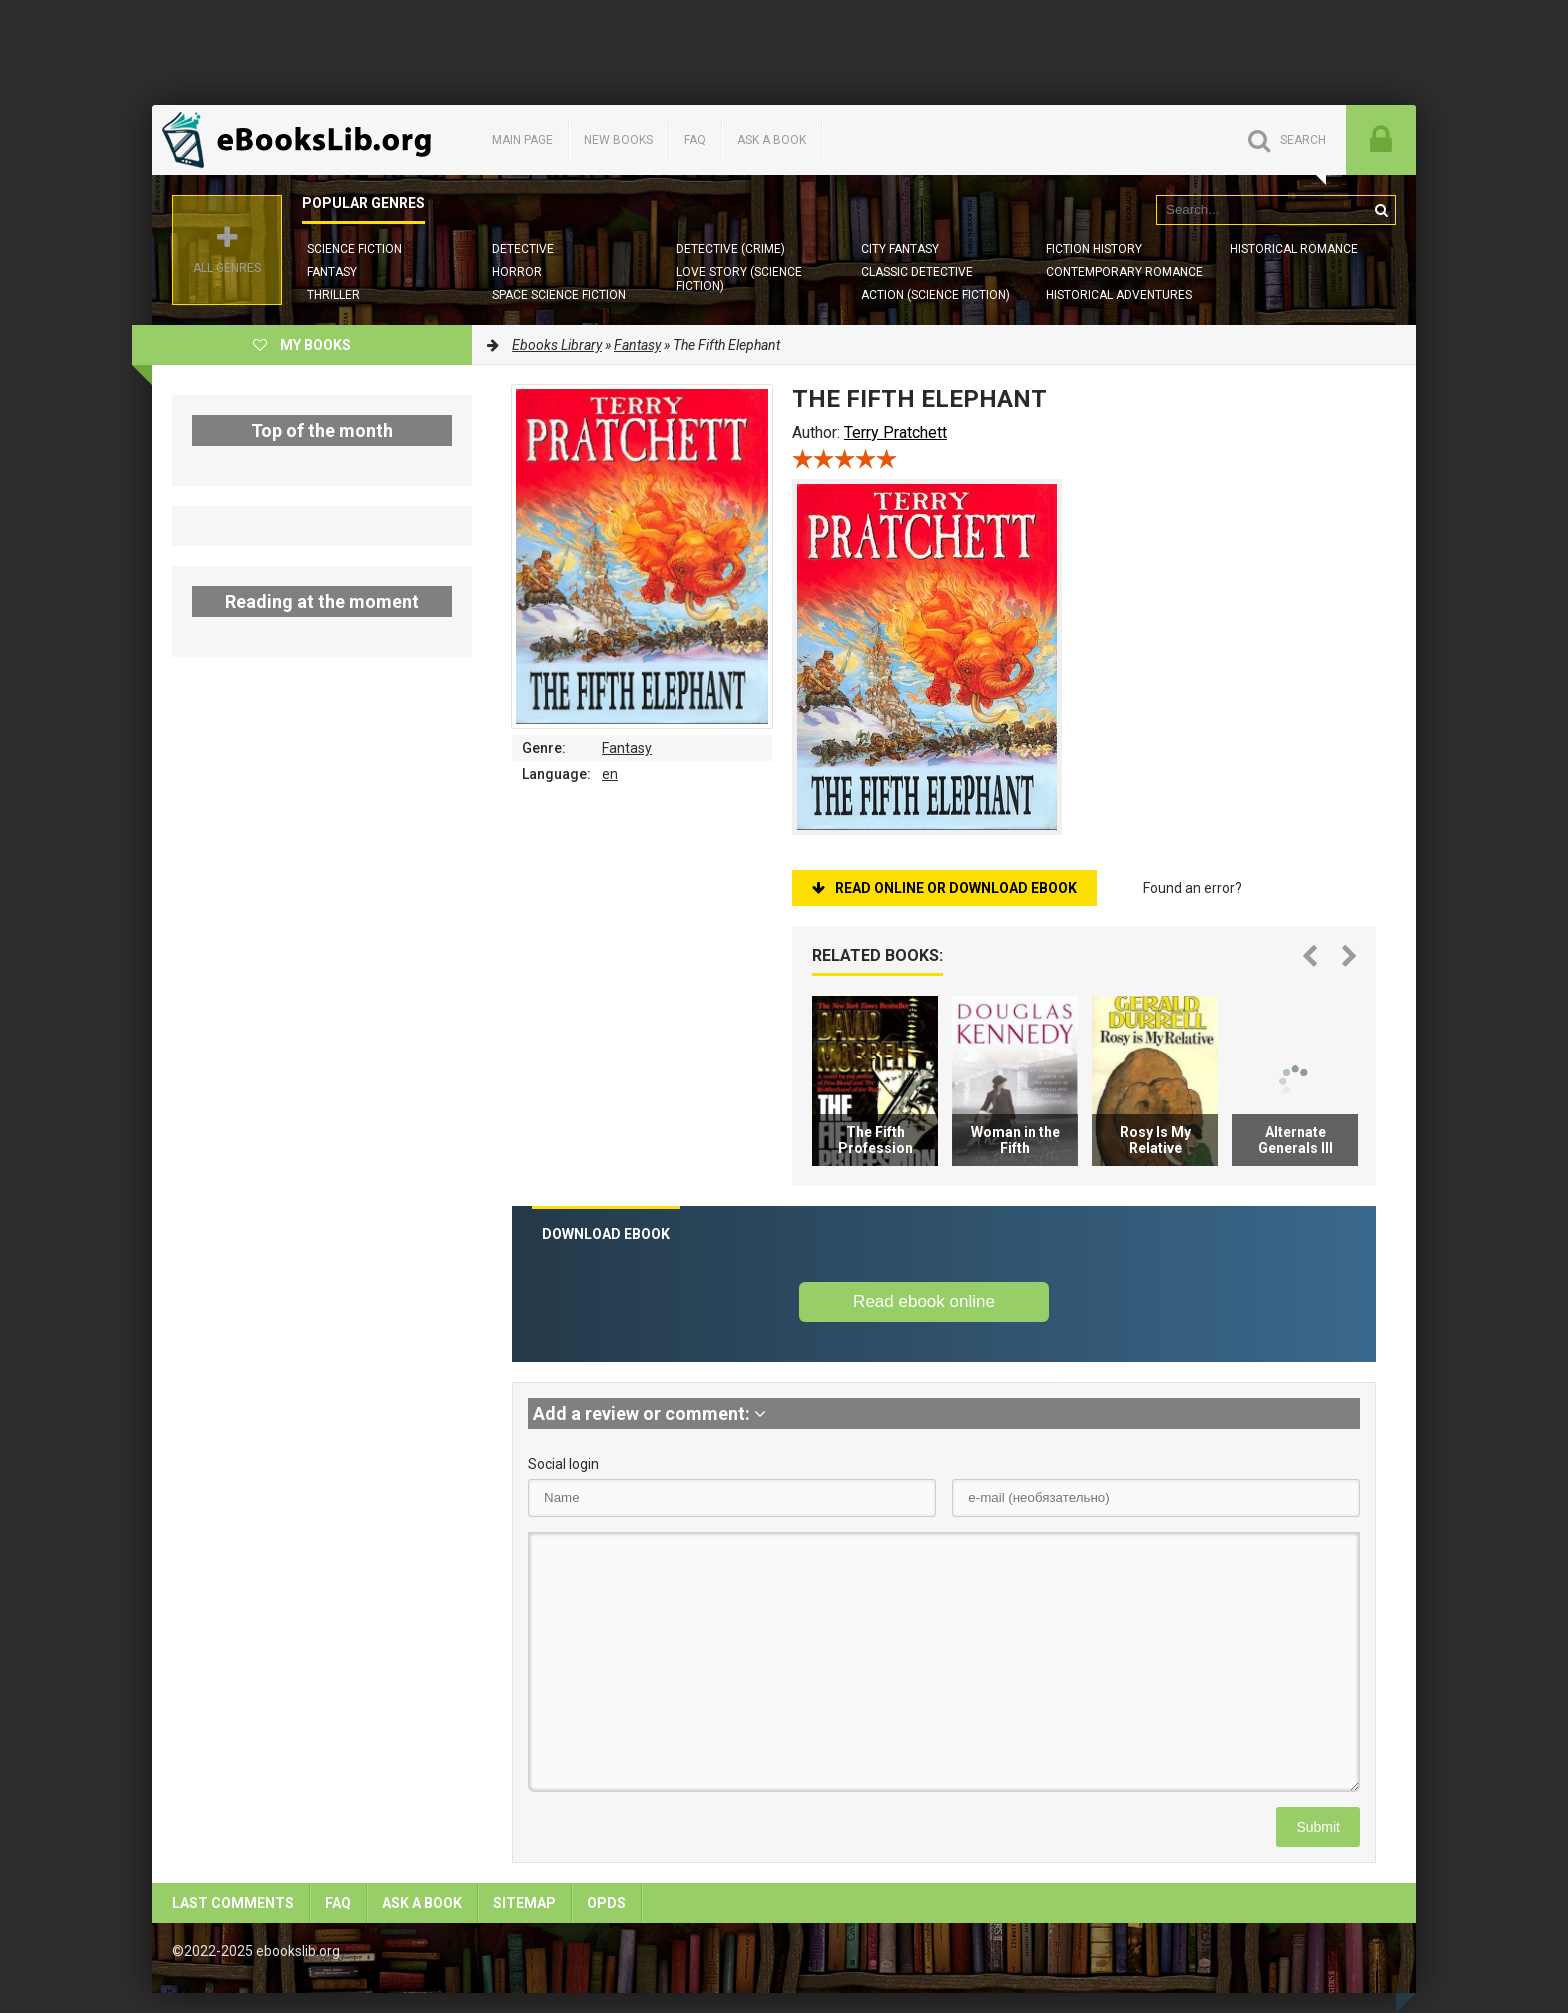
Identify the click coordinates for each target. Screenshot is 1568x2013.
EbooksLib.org (302, 140)
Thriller (333, 295)
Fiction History (1094, 249)
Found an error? (1192, 888)
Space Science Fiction (559, 295)
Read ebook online (924, 1301)
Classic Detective (917, 272)
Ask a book (771, 140)
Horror (517, 272)
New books (618, 140)
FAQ (695, 140)
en (610, 774)
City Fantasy (900, 249)
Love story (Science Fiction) (739, 279)
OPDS (606, 1903)
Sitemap (524, 1903)
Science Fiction (354, 249)
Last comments (233, 1903)
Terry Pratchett (895, 432)
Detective (523, 249)
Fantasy (332, 272)
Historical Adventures (1119, 295)
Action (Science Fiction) (935, 295)
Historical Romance (1294, 249)
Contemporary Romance (1124, 272)
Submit (1318, 1827)
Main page (522, 140)
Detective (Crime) (730, 249)
